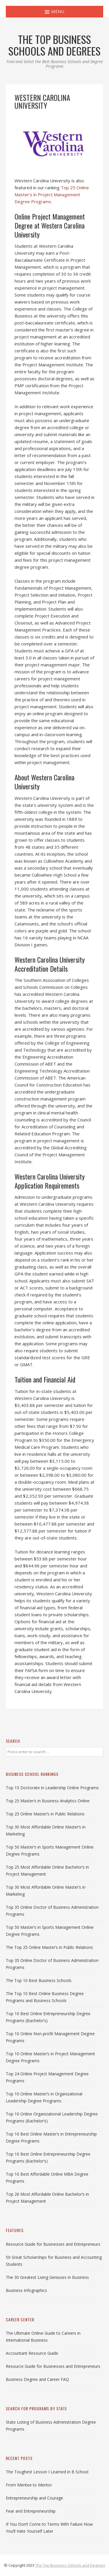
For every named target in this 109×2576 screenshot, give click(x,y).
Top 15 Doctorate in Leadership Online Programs (52, 1787)
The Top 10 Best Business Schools (39, 1980)
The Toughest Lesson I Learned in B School (47, 2472)
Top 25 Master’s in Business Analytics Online (48, 1800)
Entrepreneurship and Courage (34, 2498)
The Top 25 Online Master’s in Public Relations (49, 1947)
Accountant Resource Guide (32, 2353)
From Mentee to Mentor (29, 2485)
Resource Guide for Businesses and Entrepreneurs (53, 2244)
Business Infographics (26, 2290)
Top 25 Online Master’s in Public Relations (45, 1814)
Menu (55, 11)
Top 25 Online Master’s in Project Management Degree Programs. (52, 194)
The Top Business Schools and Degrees (70, 2565)
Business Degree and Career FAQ (37, 2379)
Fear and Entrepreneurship (31, 2511)
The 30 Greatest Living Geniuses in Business (47, 2277)
